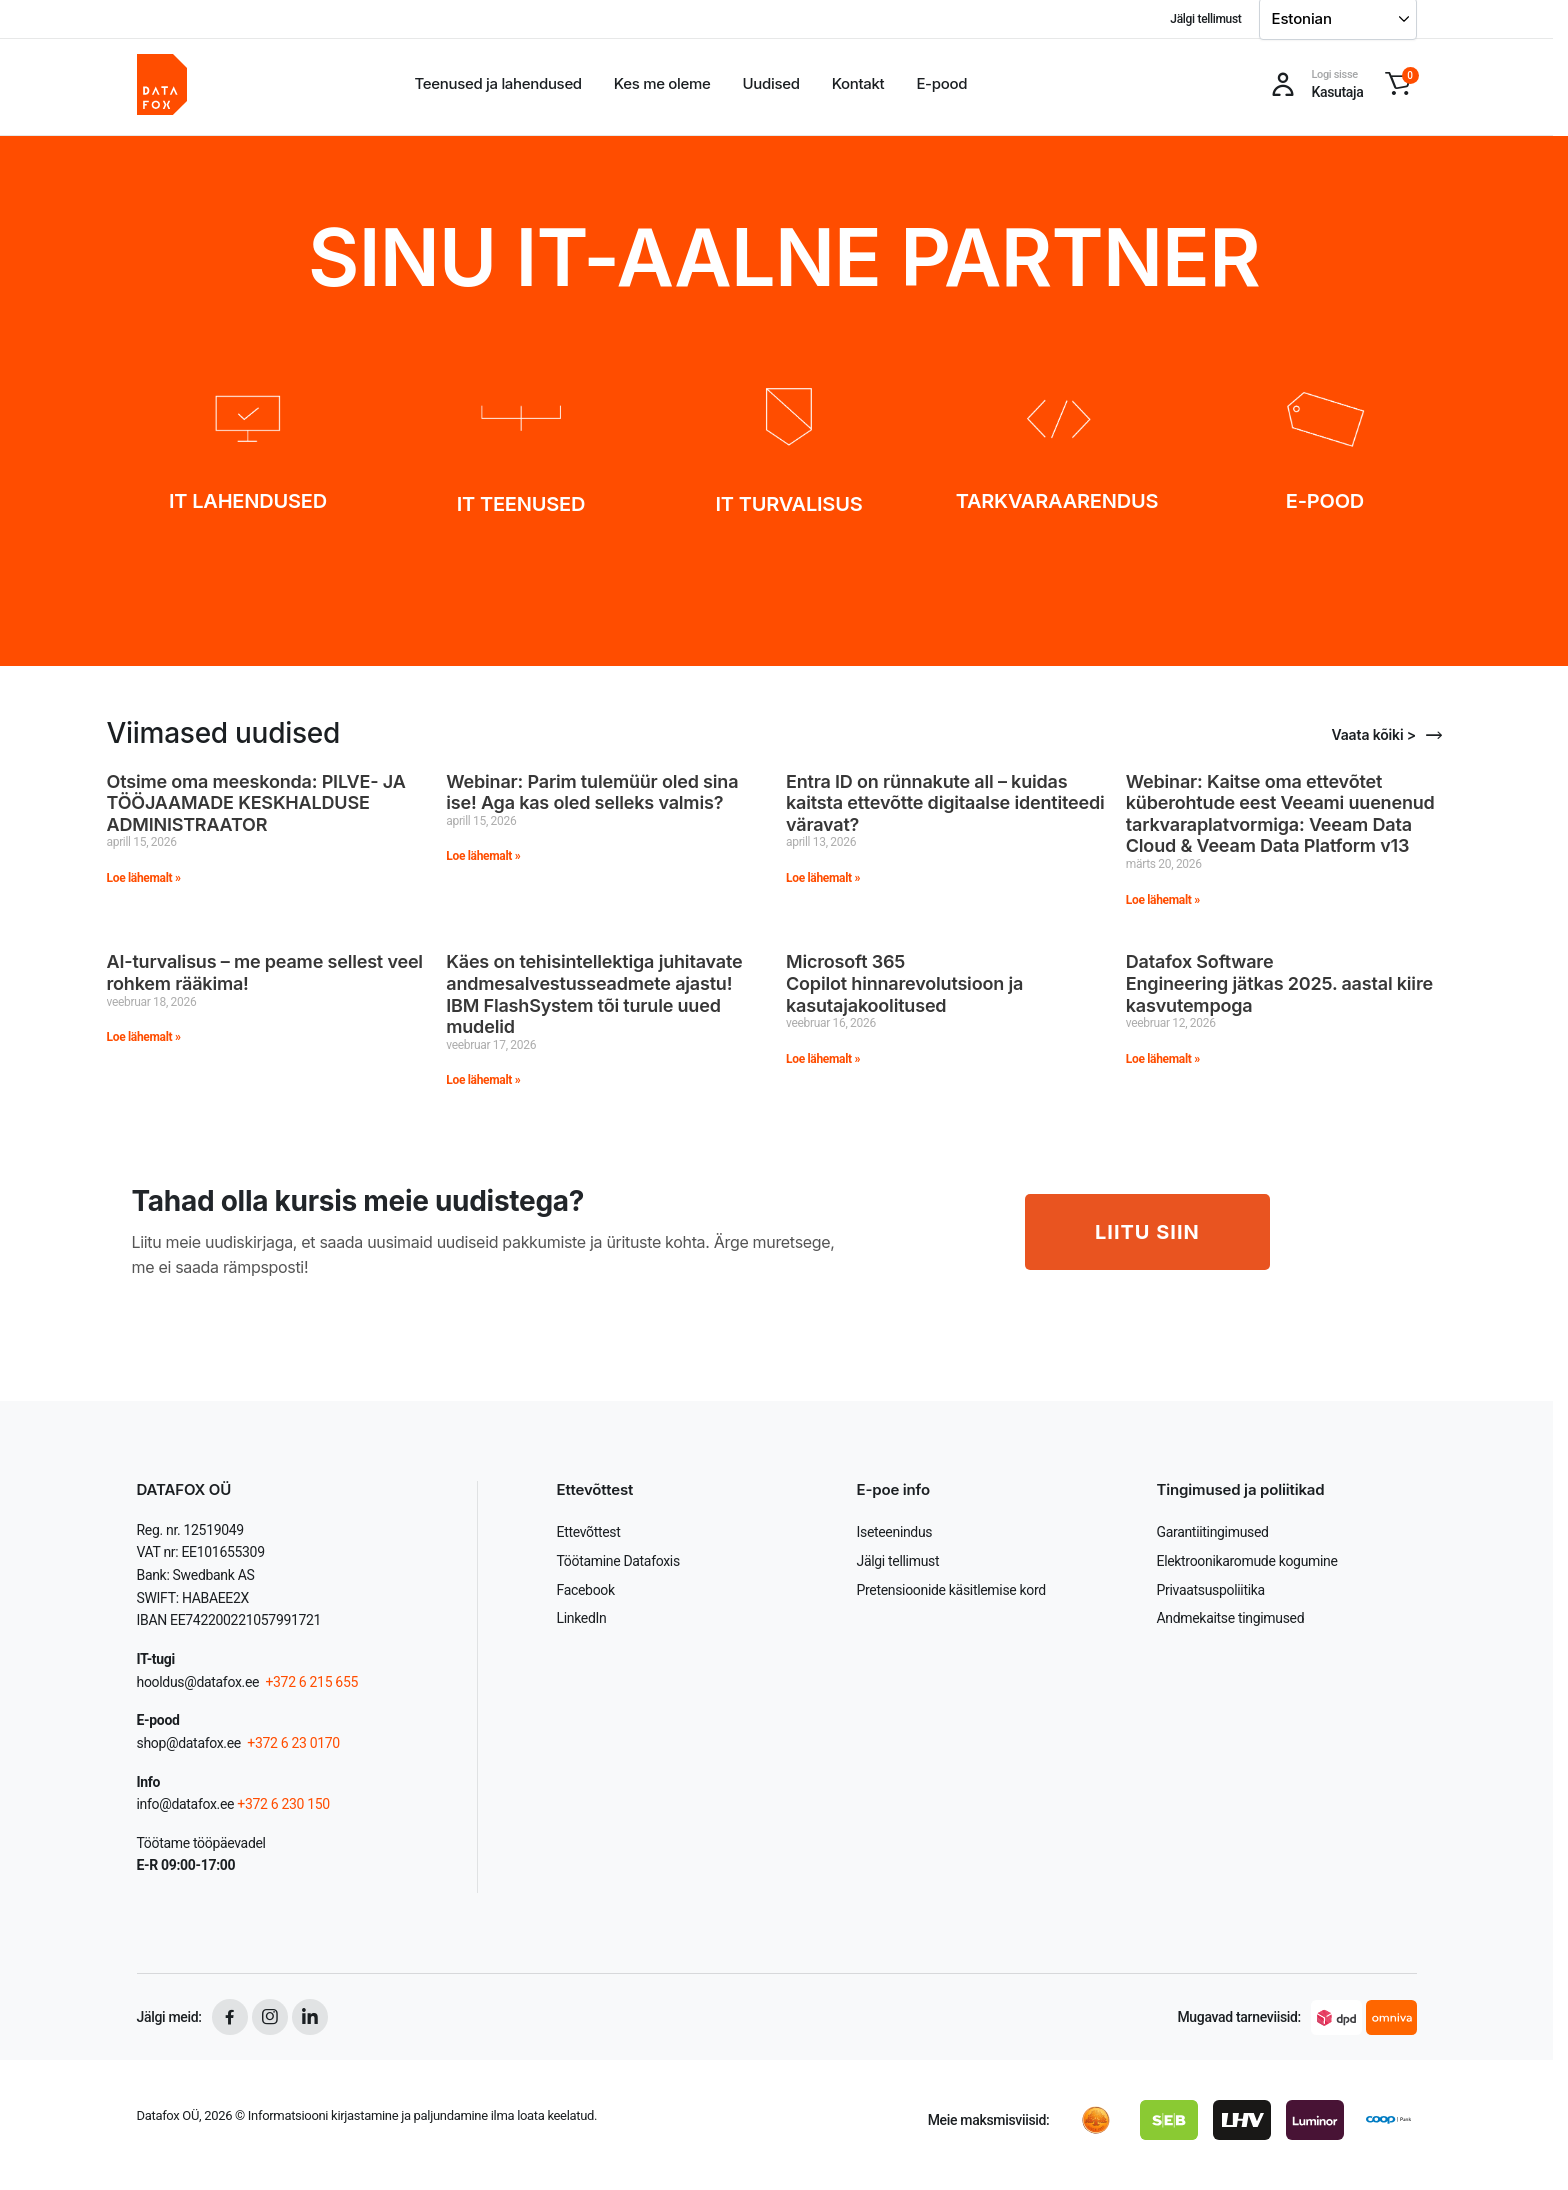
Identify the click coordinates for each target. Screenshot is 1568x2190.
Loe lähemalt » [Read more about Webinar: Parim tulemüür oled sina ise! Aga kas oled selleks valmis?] (483, 856)
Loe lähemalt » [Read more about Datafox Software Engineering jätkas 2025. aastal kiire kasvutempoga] (1163, 1059)
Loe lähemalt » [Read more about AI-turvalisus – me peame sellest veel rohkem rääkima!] (144, 1037)
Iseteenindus (895, 1532)
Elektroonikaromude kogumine (1247, 1561)
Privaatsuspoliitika (1211, 1590)
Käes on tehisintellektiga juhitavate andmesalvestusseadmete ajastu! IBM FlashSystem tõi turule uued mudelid (594, 994)
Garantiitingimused (1213, 1532)
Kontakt (858, 83)
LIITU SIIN (1147, 1232)
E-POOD (1325, 501)
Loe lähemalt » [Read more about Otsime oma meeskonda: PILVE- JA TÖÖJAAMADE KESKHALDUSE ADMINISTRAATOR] (144, 878)
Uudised (771, 83)
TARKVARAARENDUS (1057, 501)
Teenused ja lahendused (498, 83)
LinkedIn (582, 1618)
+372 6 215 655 (311, 1682)
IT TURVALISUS (789, 504)
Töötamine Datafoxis (618, 1561)
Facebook (586, 1590)
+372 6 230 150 (283, 1804)
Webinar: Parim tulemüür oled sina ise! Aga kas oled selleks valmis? (592, 792)
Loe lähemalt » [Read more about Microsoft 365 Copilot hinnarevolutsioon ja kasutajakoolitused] (823, 1059)
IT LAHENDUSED (248, 501)
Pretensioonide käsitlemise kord (951, 1590)
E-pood (941, 83)
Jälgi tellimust (1205, 19)
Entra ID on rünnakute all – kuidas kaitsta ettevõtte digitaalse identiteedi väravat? (945, 803)
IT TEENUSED (521, 504)
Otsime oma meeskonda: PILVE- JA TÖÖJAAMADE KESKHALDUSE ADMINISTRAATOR (256, 803)
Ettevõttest (589, 1532)
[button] (1398, 84)
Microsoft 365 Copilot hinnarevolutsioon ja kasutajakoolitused (904, 983)
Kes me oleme (662, 83)
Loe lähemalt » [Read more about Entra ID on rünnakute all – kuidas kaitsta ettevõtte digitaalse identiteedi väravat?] (823, 878)
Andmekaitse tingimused (1231, 1618)
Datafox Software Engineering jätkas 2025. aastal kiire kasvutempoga (1279, 983)
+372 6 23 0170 (292, 1743)
